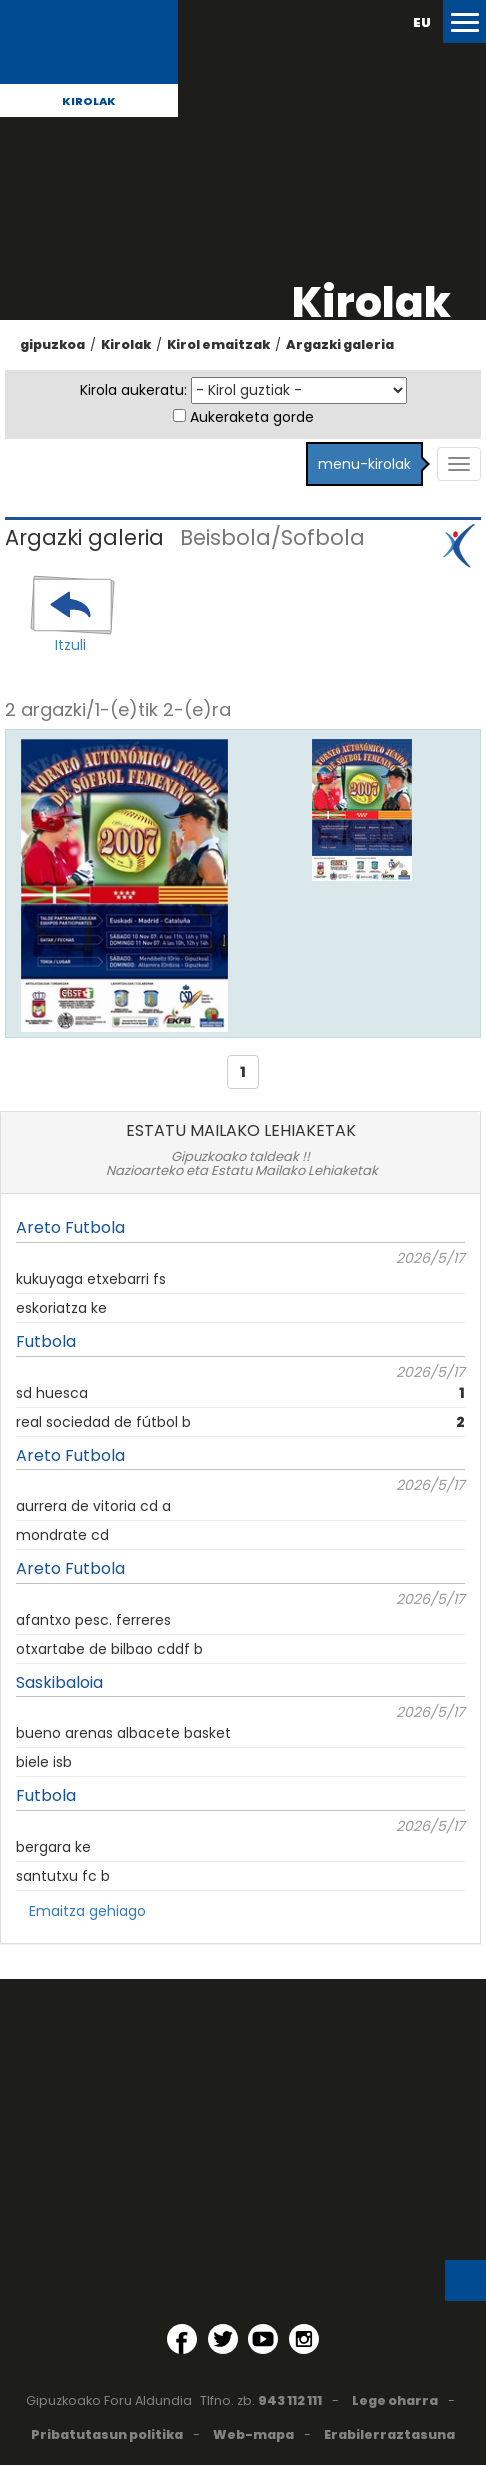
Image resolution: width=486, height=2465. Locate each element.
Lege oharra (395, 2400)
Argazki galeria (340, 344)
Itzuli (70, 645)
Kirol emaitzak (218, 344)
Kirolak (89, 101)
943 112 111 (290, 2400)
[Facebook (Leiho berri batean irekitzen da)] (182, 2339)
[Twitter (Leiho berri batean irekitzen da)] (223, 2339)
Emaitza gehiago (87, 1911)
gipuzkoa (52, 344)
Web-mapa (253, 2434)
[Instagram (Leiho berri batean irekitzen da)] (304, 2339)
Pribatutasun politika (107, 2434)
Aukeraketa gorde (252, 417)
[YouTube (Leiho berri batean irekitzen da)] (263, 2339)
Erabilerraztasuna (389, 2434)
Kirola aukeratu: (133, 390)
